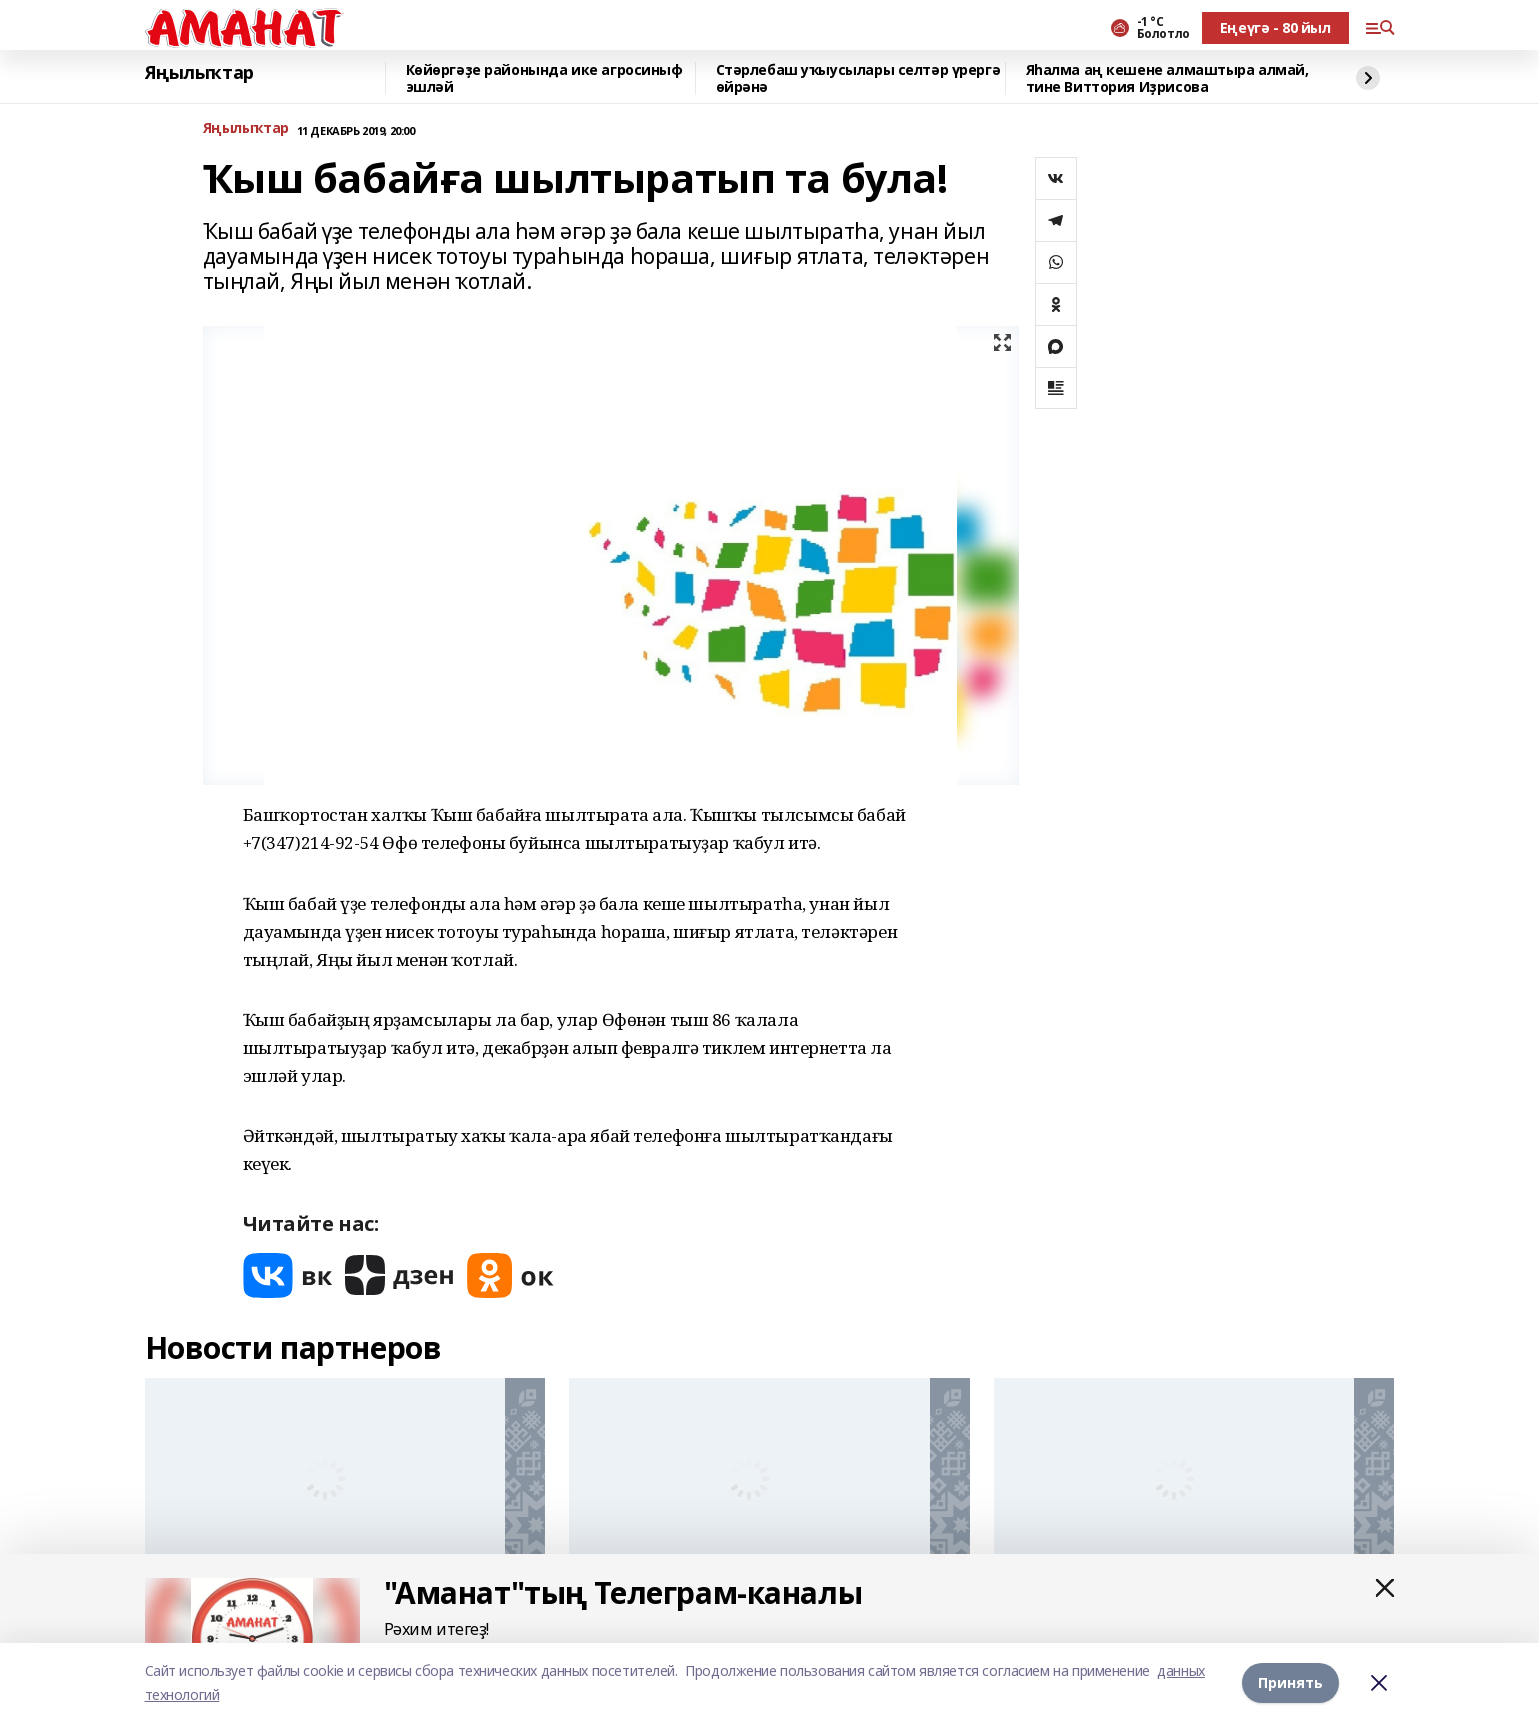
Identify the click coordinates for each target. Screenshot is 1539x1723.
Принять (1290, 1682)
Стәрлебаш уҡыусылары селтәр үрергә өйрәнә (858, 78)
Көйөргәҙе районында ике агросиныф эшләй (544, 78)
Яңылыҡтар (199, 73)
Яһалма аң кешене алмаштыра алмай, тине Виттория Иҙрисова (1167, 78)
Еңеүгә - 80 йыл (1275, 27)
